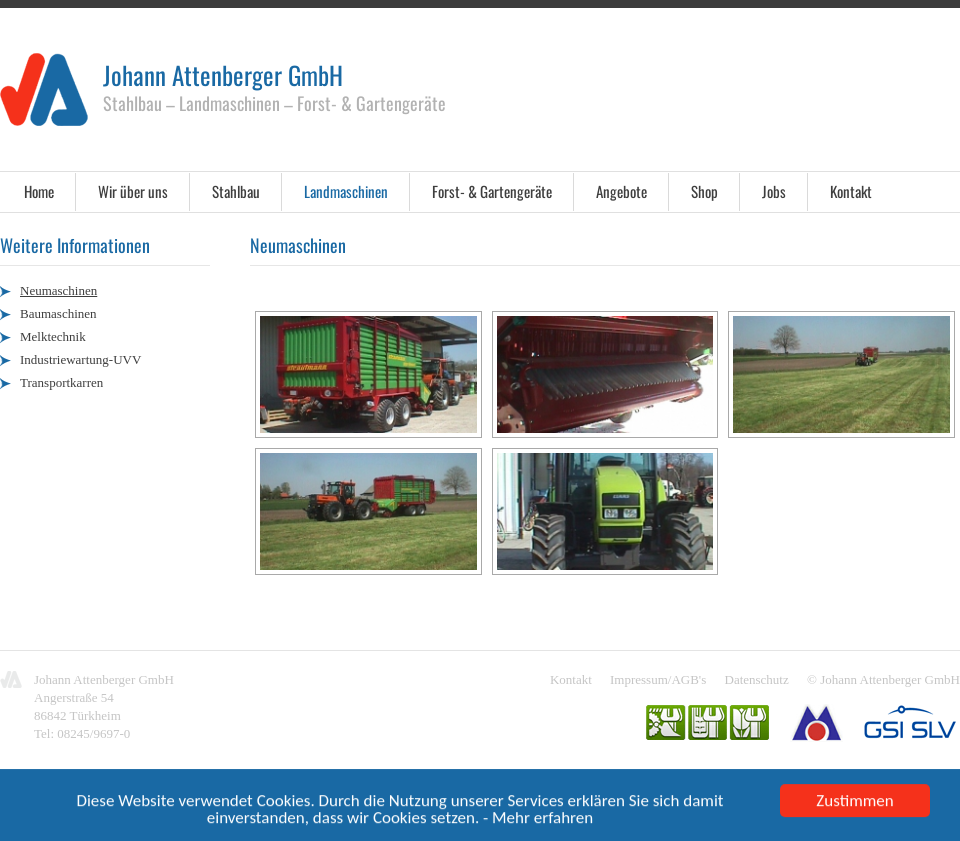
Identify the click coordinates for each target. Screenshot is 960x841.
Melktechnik (53, 336)
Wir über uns (133, 191)
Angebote (621, 191)
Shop (704, 191)
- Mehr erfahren (538, 819)
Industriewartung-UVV (80, 359)
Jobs (774, 191)
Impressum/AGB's (658, 679)
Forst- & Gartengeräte (492, 191)
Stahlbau (236, 191)
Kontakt (851, 191)
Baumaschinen (58, 313)
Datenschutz (757, 679)
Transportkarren (61, 382)
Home (39, 191)
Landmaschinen (346, 191)
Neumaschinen (58, 290)
